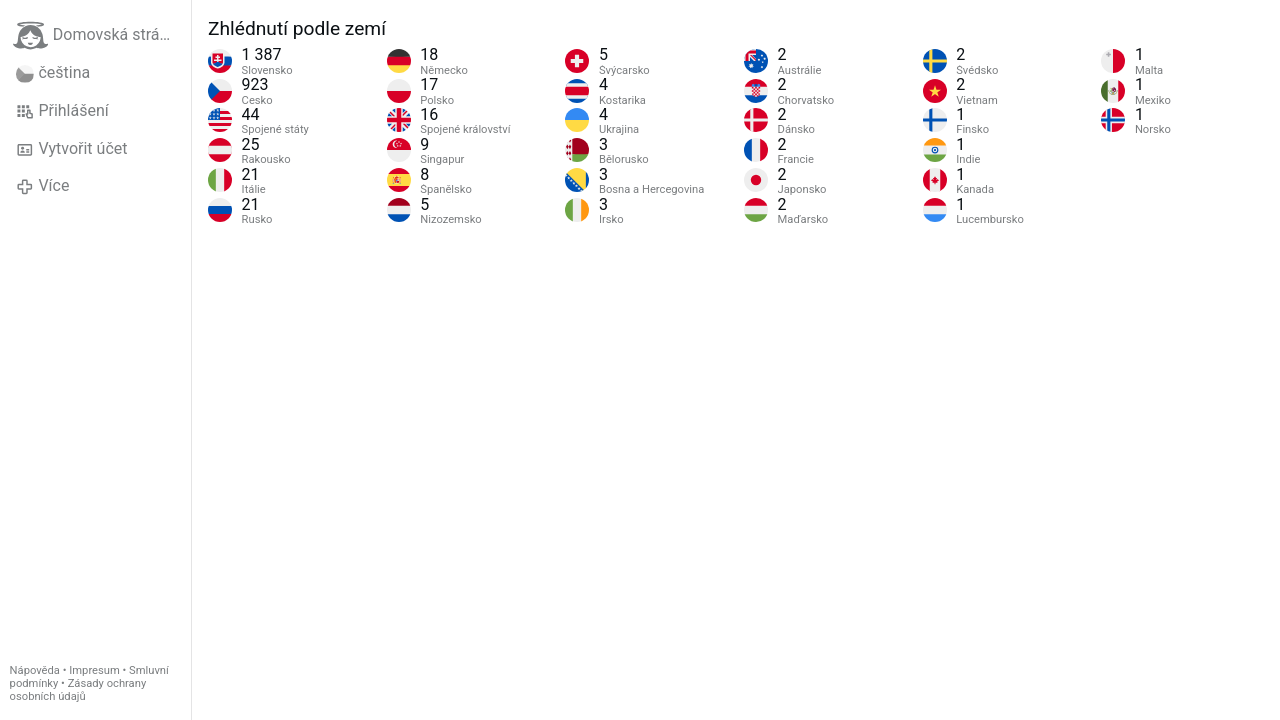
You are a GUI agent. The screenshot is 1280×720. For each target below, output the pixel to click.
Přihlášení (62, 111)
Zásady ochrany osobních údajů (78, 690)
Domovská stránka (99, 35)
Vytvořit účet (71, 149)
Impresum (94, 670)
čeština (53, 73)
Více (42, 186)
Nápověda (35, 670)
